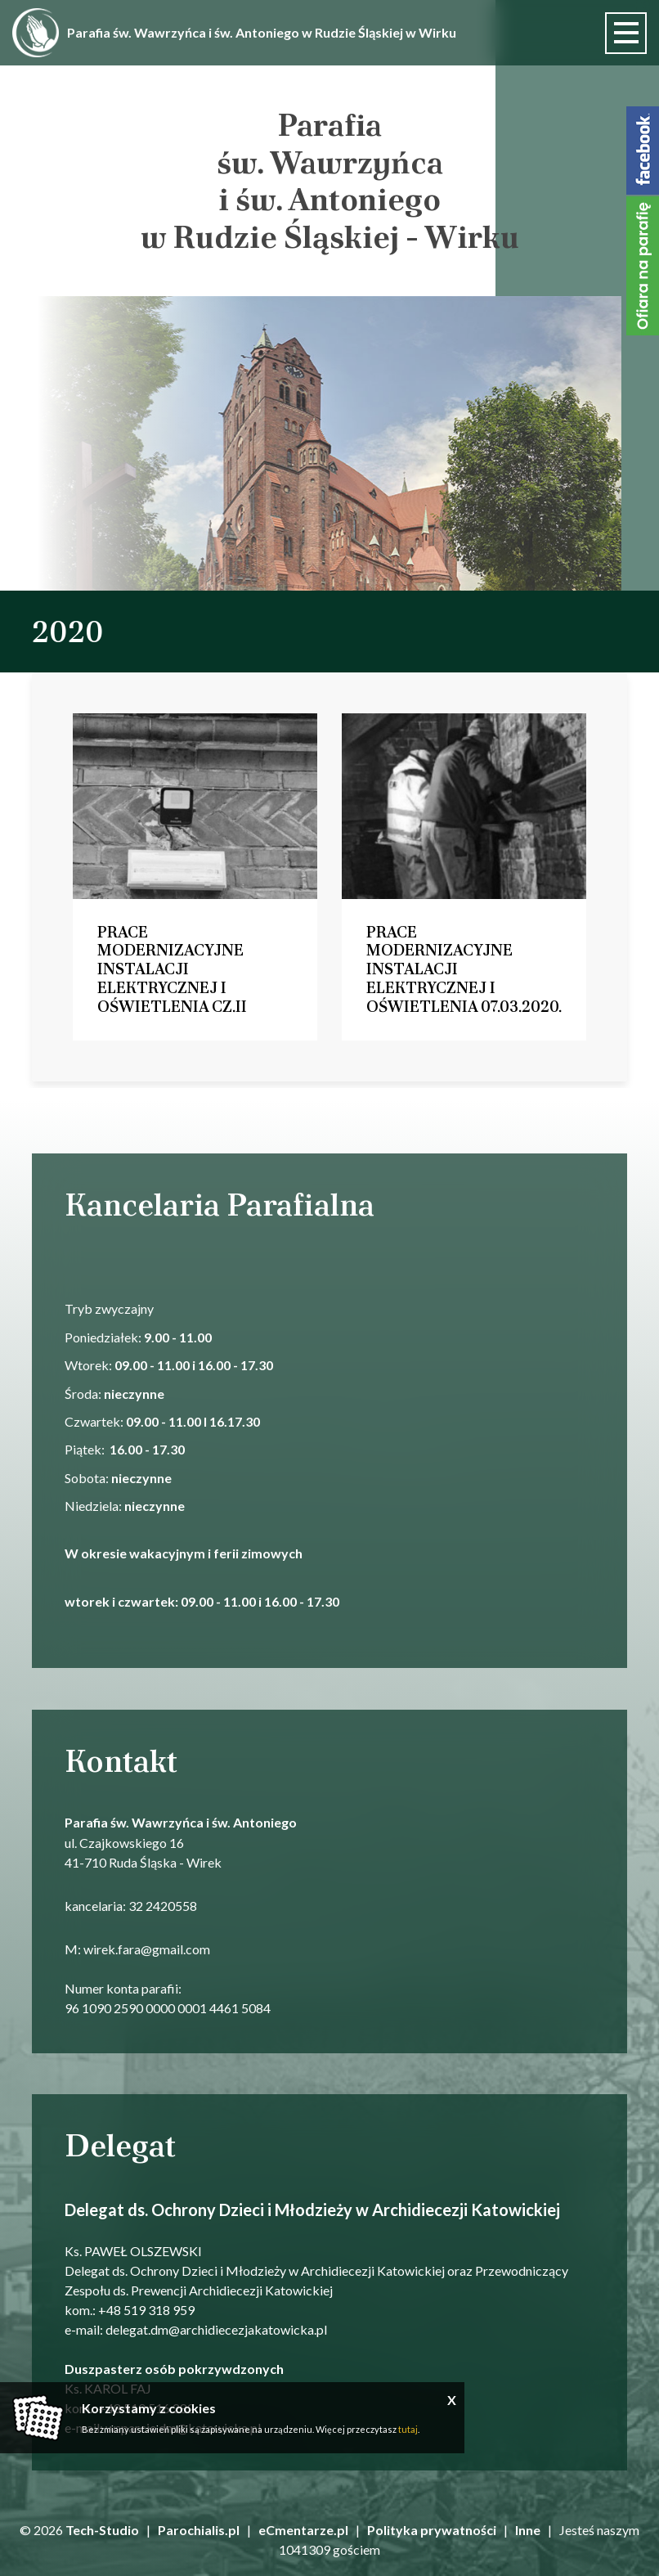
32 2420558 (162, 1905)
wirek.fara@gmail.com (146, 1949)
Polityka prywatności (431, 2530)
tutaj (408, 2429)
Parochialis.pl (199, 2530)
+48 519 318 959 (146, 2309)
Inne (527, 2530)
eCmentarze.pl (303, 2530)
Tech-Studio (102, 2530)
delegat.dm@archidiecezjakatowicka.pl (216, 2328)
